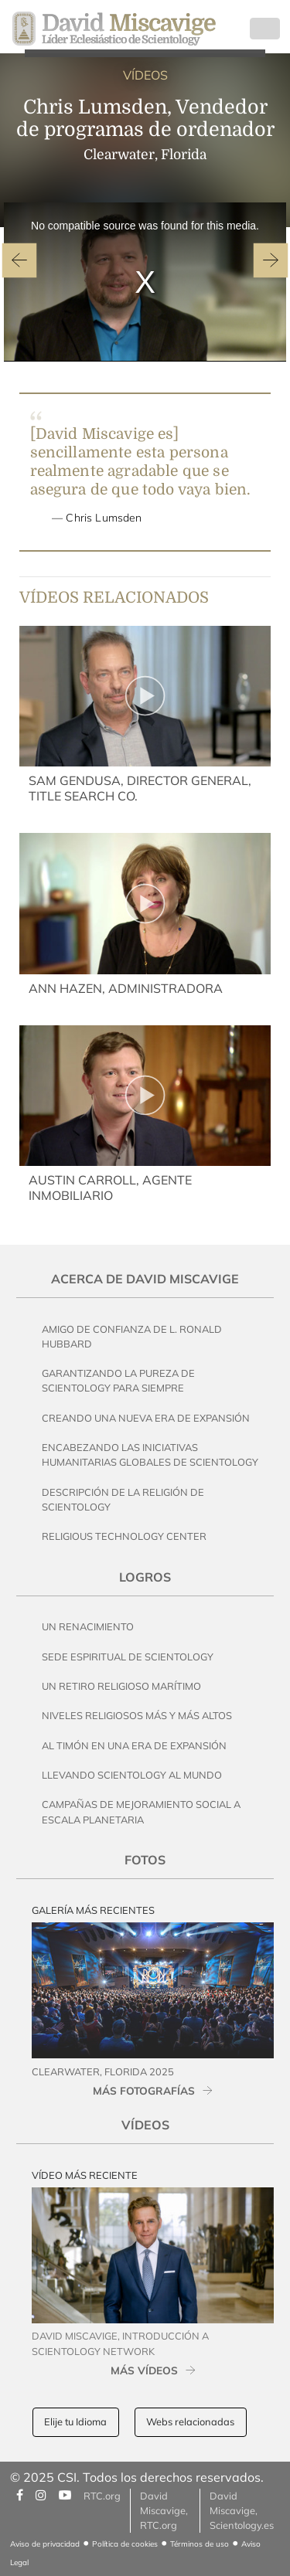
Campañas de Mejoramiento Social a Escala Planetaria (141, 1811)
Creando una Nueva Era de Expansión (146, 1418)
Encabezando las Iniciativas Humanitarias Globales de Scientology (150, 1454)
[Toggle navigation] (265, 28)
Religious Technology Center (124, 1536)
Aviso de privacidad (45, 2544)
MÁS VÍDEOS (144, 2370)
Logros (145, 1577)
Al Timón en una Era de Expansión (134, 1745)
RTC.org (102, 2495)
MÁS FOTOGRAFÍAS (144, 2090)
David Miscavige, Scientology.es (242, 2510)
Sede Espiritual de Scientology (127, 1656)
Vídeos (145, 2125)
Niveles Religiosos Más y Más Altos (137, 1715)
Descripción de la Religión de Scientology (123, 1499)
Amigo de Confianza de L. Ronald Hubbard (132, 1336)
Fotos (145, 1859)
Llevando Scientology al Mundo (132, 1775)
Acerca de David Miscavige (145, 1278)
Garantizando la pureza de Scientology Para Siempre (118, 1380)
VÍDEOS (145, 75)
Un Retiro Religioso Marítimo (121, 1686)
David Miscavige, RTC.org (164, 2510)
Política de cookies (125, 2544)
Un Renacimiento (88, 1626)
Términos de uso (199, 2544)
